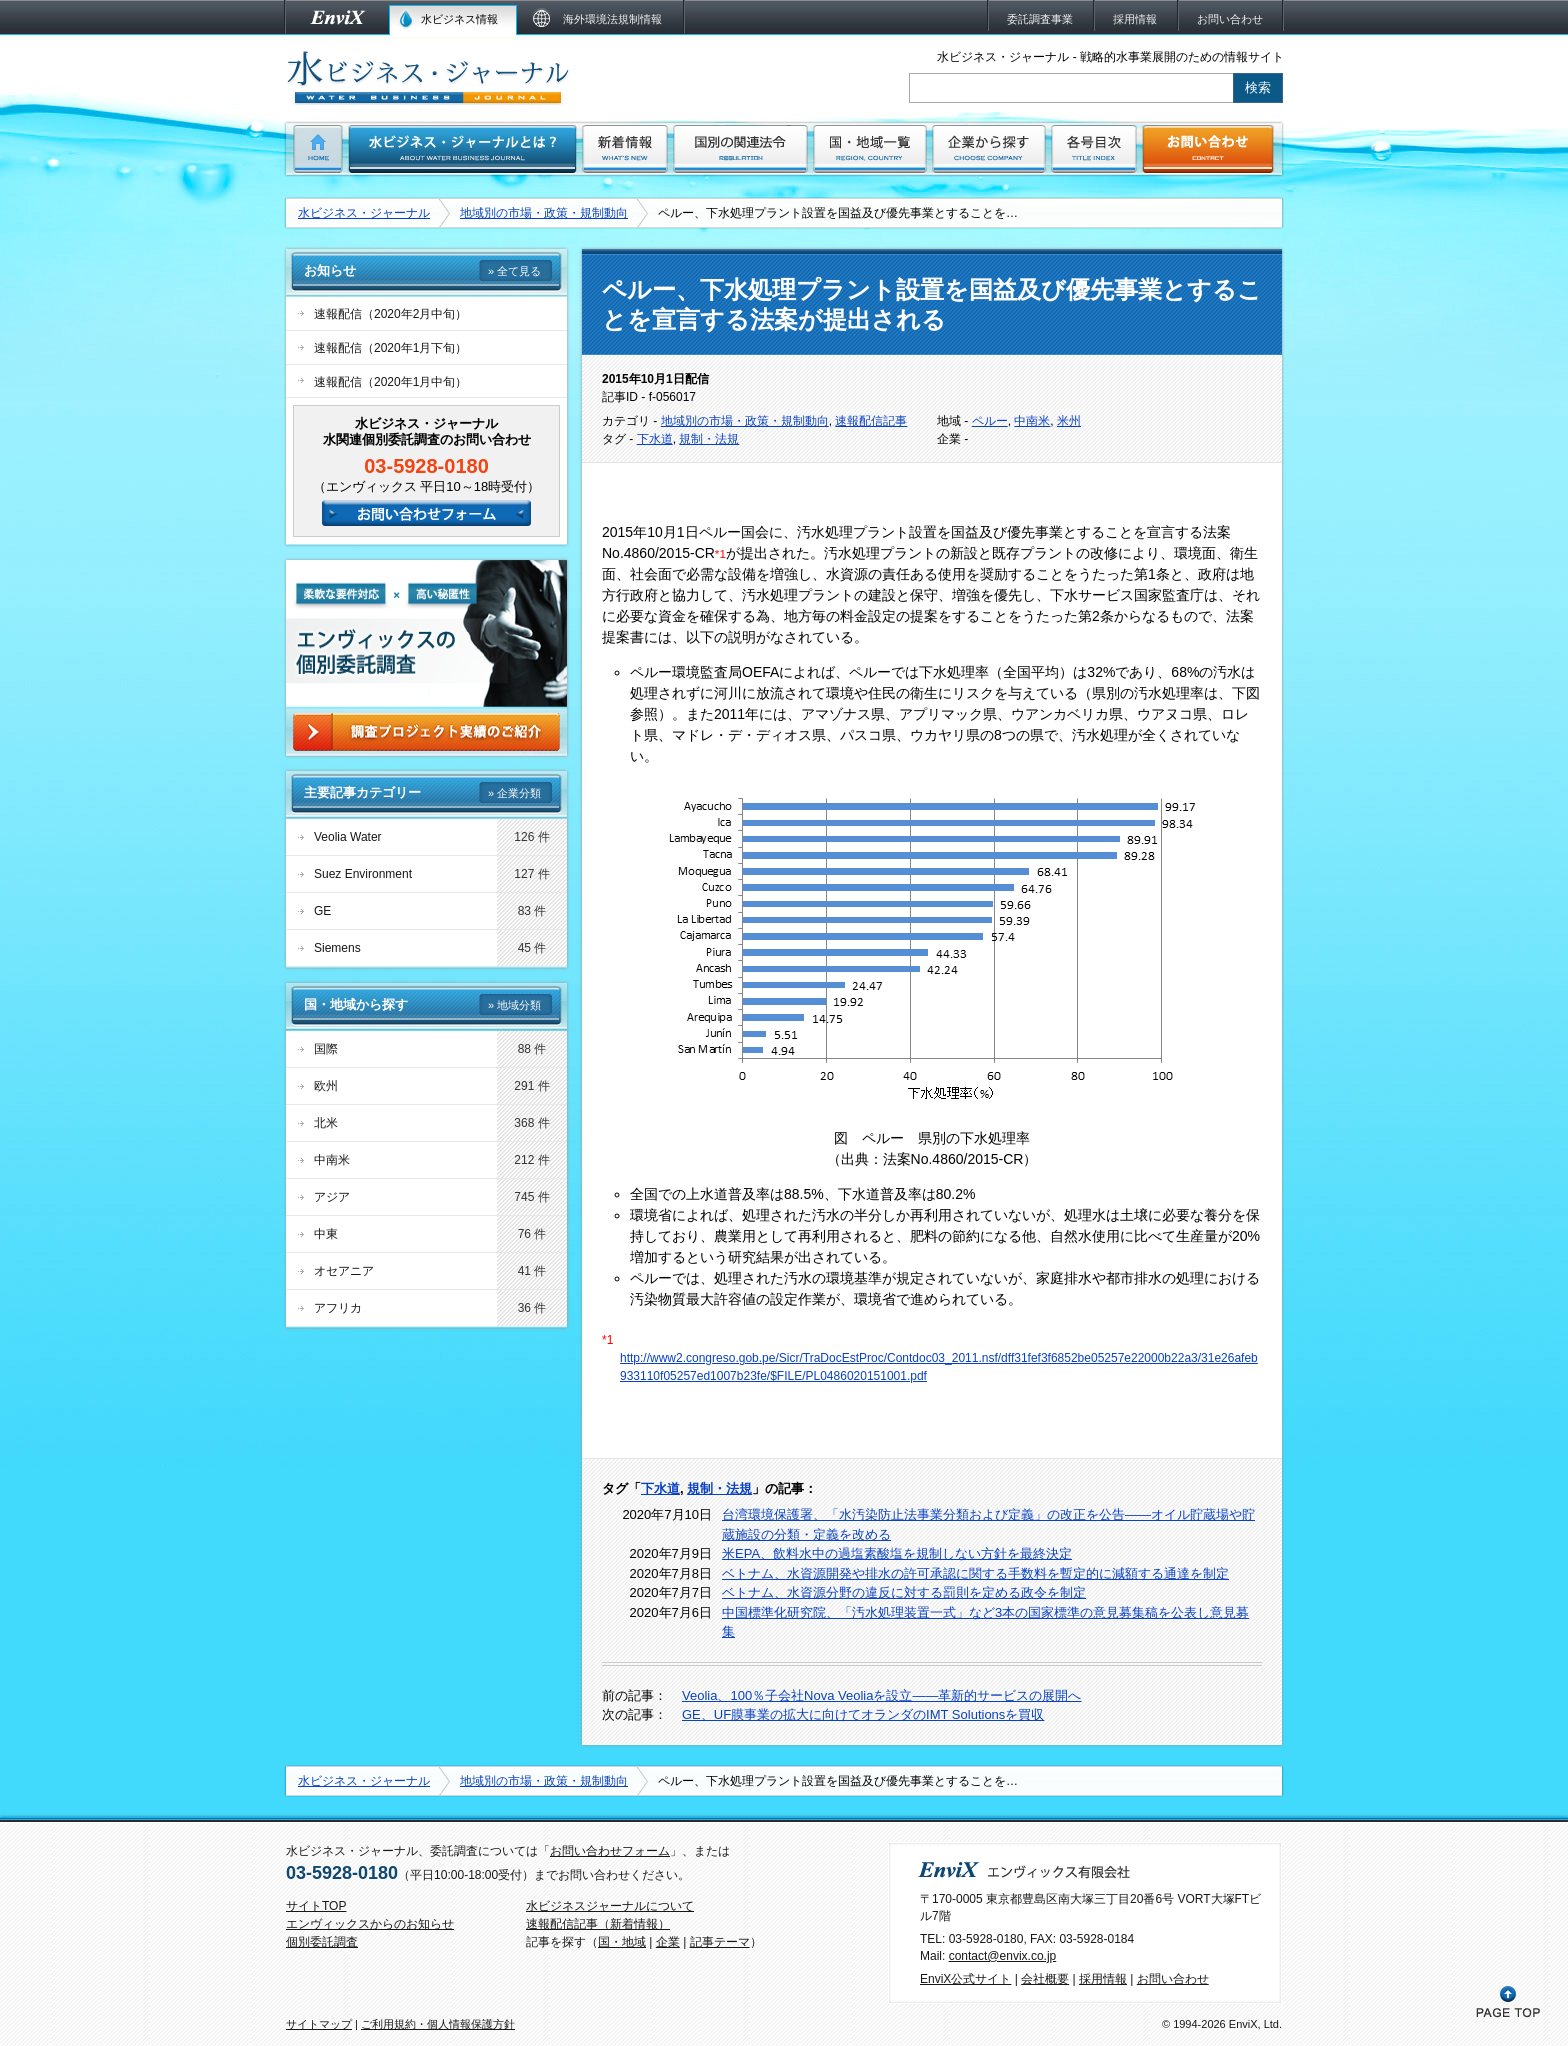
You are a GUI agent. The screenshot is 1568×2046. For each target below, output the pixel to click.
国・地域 (622, 1942)
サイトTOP (316, 1906)
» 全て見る (514, 271)
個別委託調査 (322, 1942)
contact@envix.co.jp (1003, 1956)
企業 (668, 1942)
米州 (1069, 421)
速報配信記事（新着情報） (598, 1924)
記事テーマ (720, 1942)
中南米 (1032, 421)
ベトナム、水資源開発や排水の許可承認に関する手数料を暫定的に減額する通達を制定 (975, 1573)
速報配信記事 (871, 421)
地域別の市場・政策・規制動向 (544, 213)
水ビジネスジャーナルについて (610, 1906)
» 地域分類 (514, 1005)
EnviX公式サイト (965, 1979)
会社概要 (1045, 1979)
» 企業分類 (514, 793)
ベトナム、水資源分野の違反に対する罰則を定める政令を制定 (904, 1592)
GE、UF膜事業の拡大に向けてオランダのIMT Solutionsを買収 (863, 1714)
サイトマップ (319, 2024)
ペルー (990, 421)
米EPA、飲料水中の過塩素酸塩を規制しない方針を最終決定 (897, 1553)
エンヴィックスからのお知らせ (370, 1924)
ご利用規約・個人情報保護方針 (438, 2024)
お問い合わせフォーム (610, 1851)
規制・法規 (709, 439)
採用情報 (1103, 1979)
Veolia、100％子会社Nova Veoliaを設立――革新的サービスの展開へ (882, 1695)
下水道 (655, 439)
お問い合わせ (1173, 1979)
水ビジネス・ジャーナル (364, 213)
